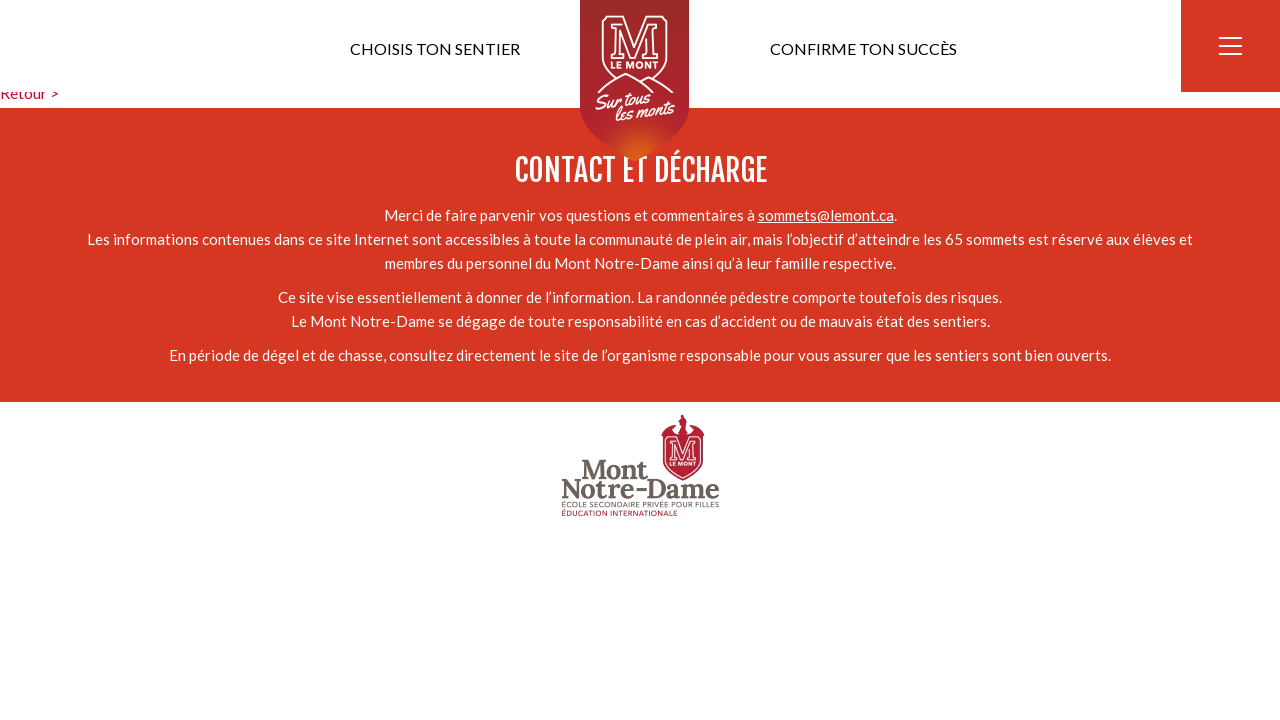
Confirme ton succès (863, 48)
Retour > (29, 92)
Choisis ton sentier (435, 48)
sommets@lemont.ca (826, 215)
